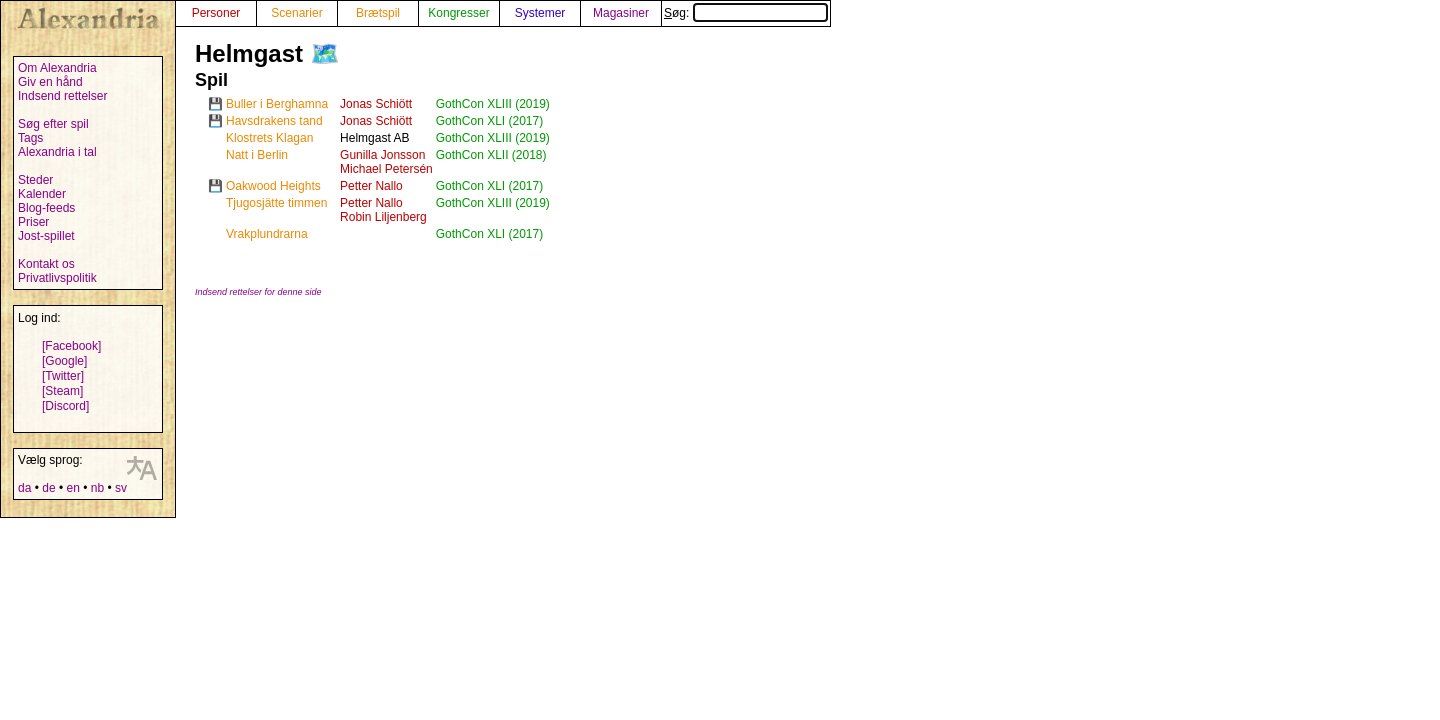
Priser (33, 222)
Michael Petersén (386, 169)
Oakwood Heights (273, 186)
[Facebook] (71, 346)
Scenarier (296, 13)
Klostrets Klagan (269, 138)
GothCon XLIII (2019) (493, 104)
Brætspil (378, 13)
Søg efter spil (53, 124)
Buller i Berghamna (277, 104)
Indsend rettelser (62, 96)
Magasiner (621, 13)
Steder (35, 180)
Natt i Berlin (257, 155)
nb (97, 488)
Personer (216, 13)
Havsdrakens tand (274, 121)
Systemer (540, 13)
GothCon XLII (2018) (491, 155)
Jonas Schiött (376, 104)
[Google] (64, 361)
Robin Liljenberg (383, 217)
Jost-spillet (46, 236)
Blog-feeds (46, 208)
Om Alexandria (57, 68)
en (72, 488)
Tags (30, 138)
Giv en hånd (50, 82)
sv (121, 488)
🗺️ (325, 53)
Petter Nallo (371, 186)
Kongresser (458, 13)
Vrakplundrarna (267, 234)
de (48, 488)
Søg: (746, 13)
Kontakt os (46, 264)
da (24, 488)
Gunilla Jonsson (382, 155)
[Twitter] (63, 376)
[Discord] (65, 406)
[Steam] (62, 391)
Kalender (42, 194)
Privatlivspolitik (57, 278)
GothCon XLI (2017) (489, 121)
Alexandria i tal (57, 152)
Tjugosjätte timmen (276, 203)
